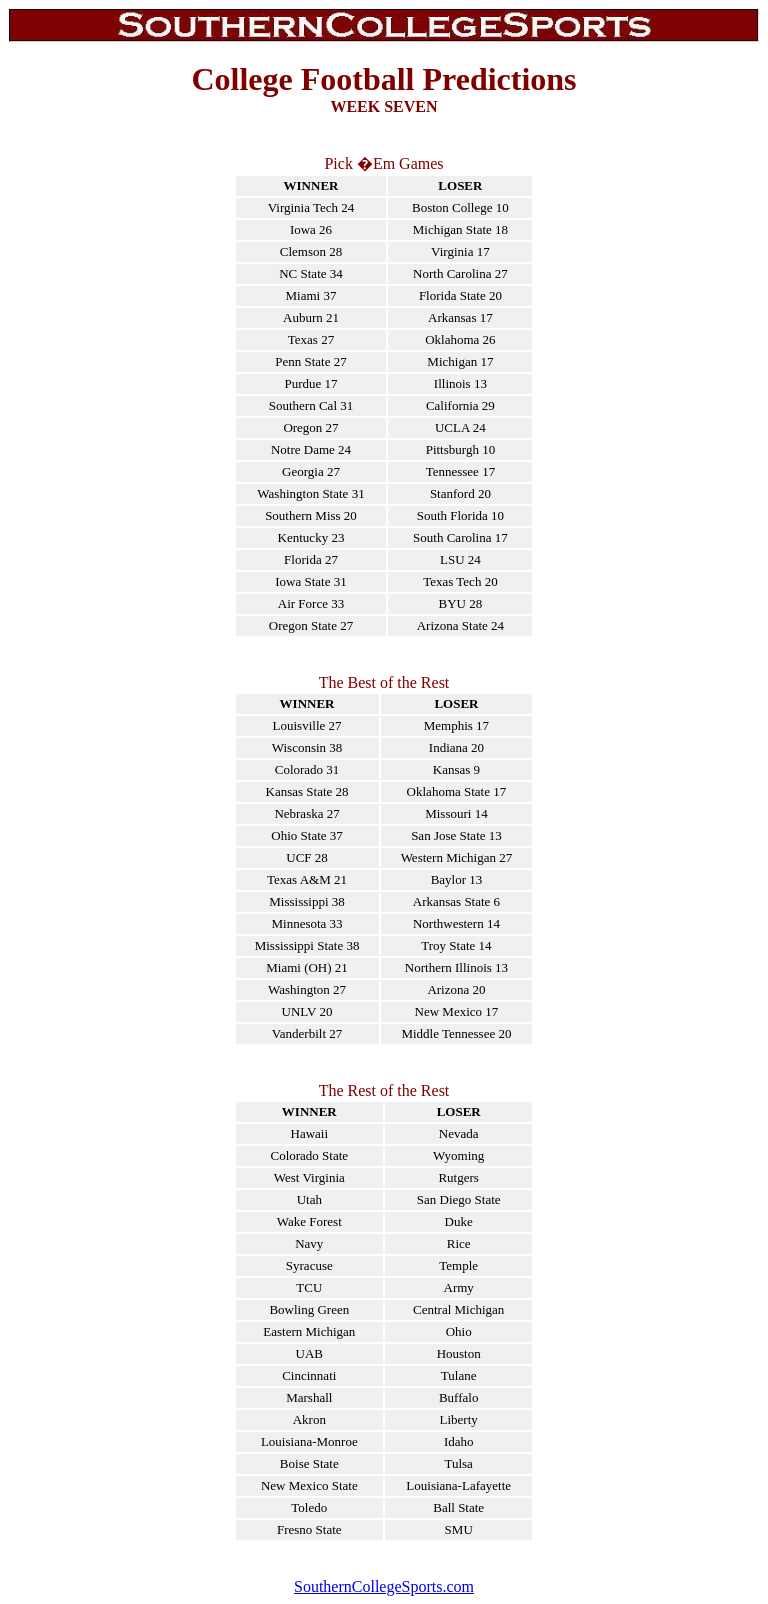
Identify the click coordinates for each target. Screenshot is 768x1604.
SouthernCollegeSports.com (384, 1586)
